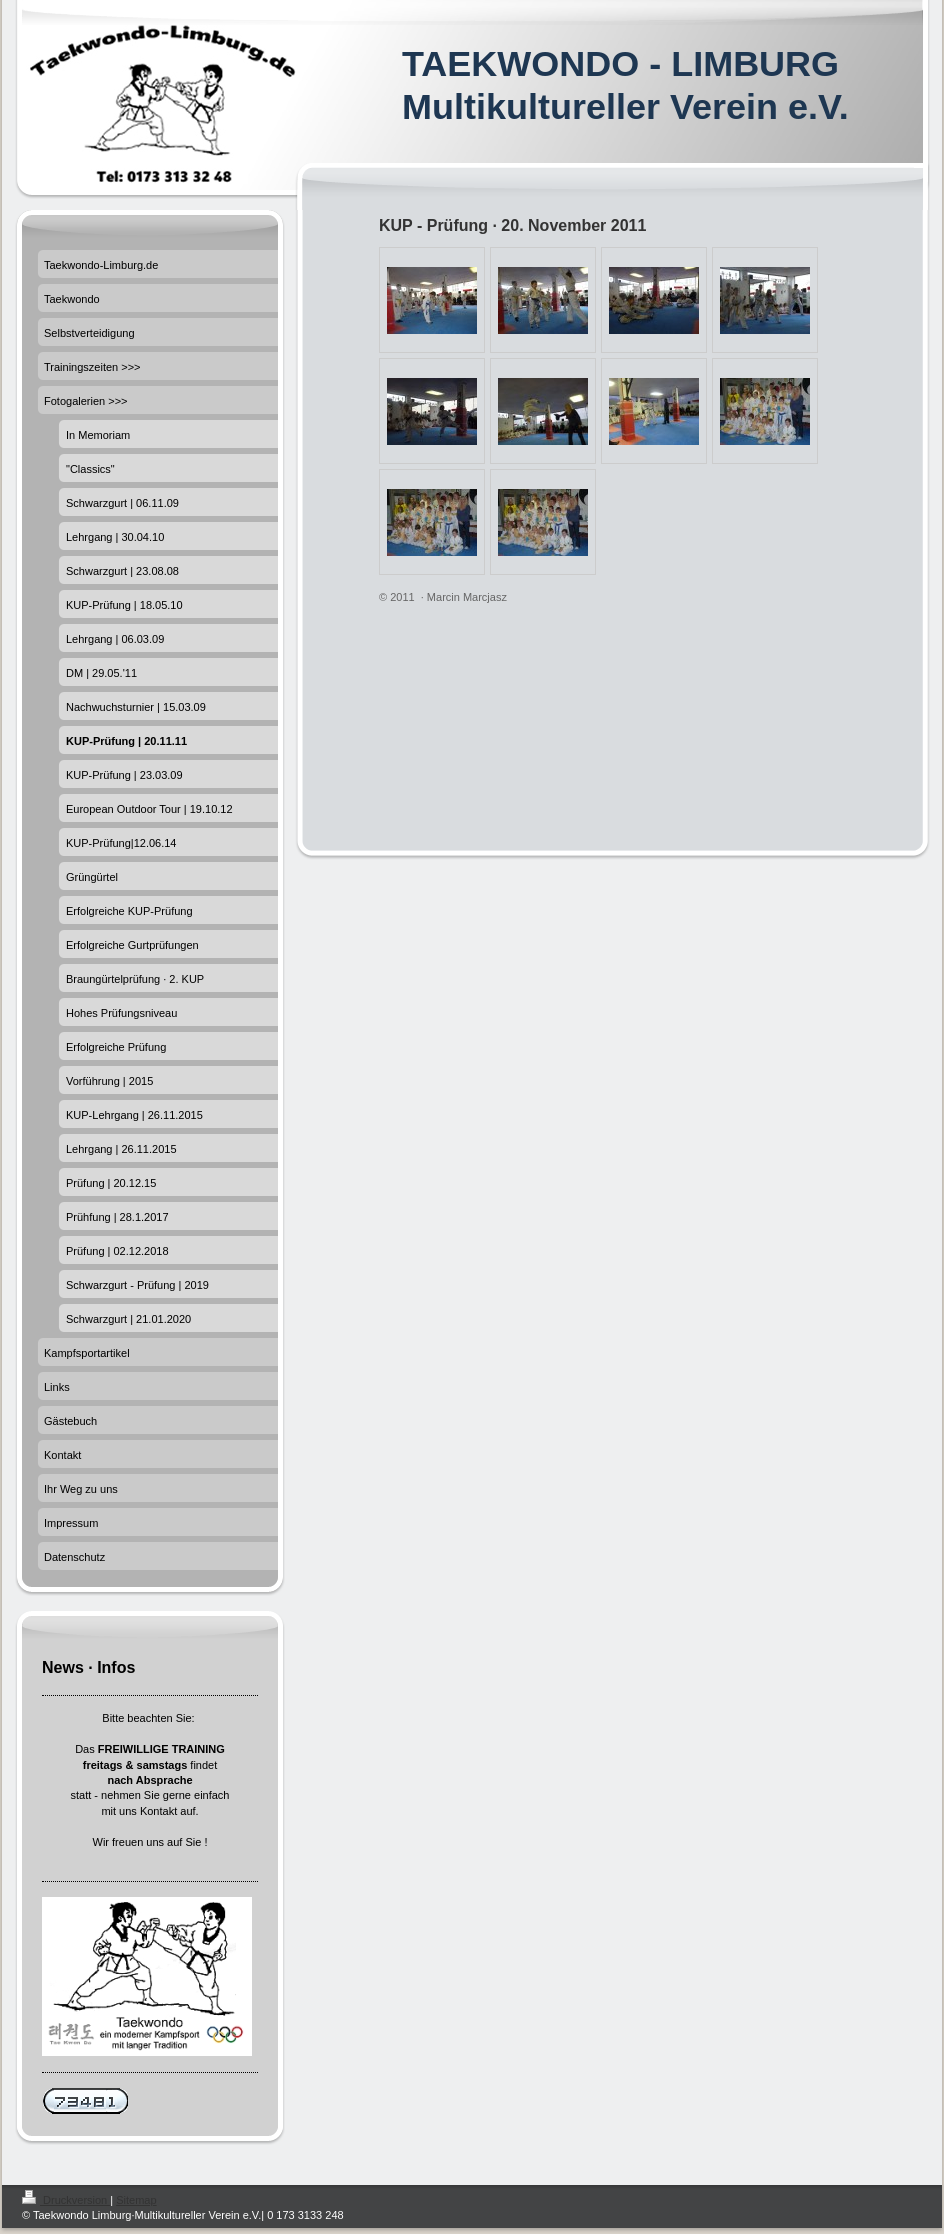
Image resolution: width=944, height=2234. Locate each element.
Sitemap (136, 2200)
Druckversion (66, 2200)
